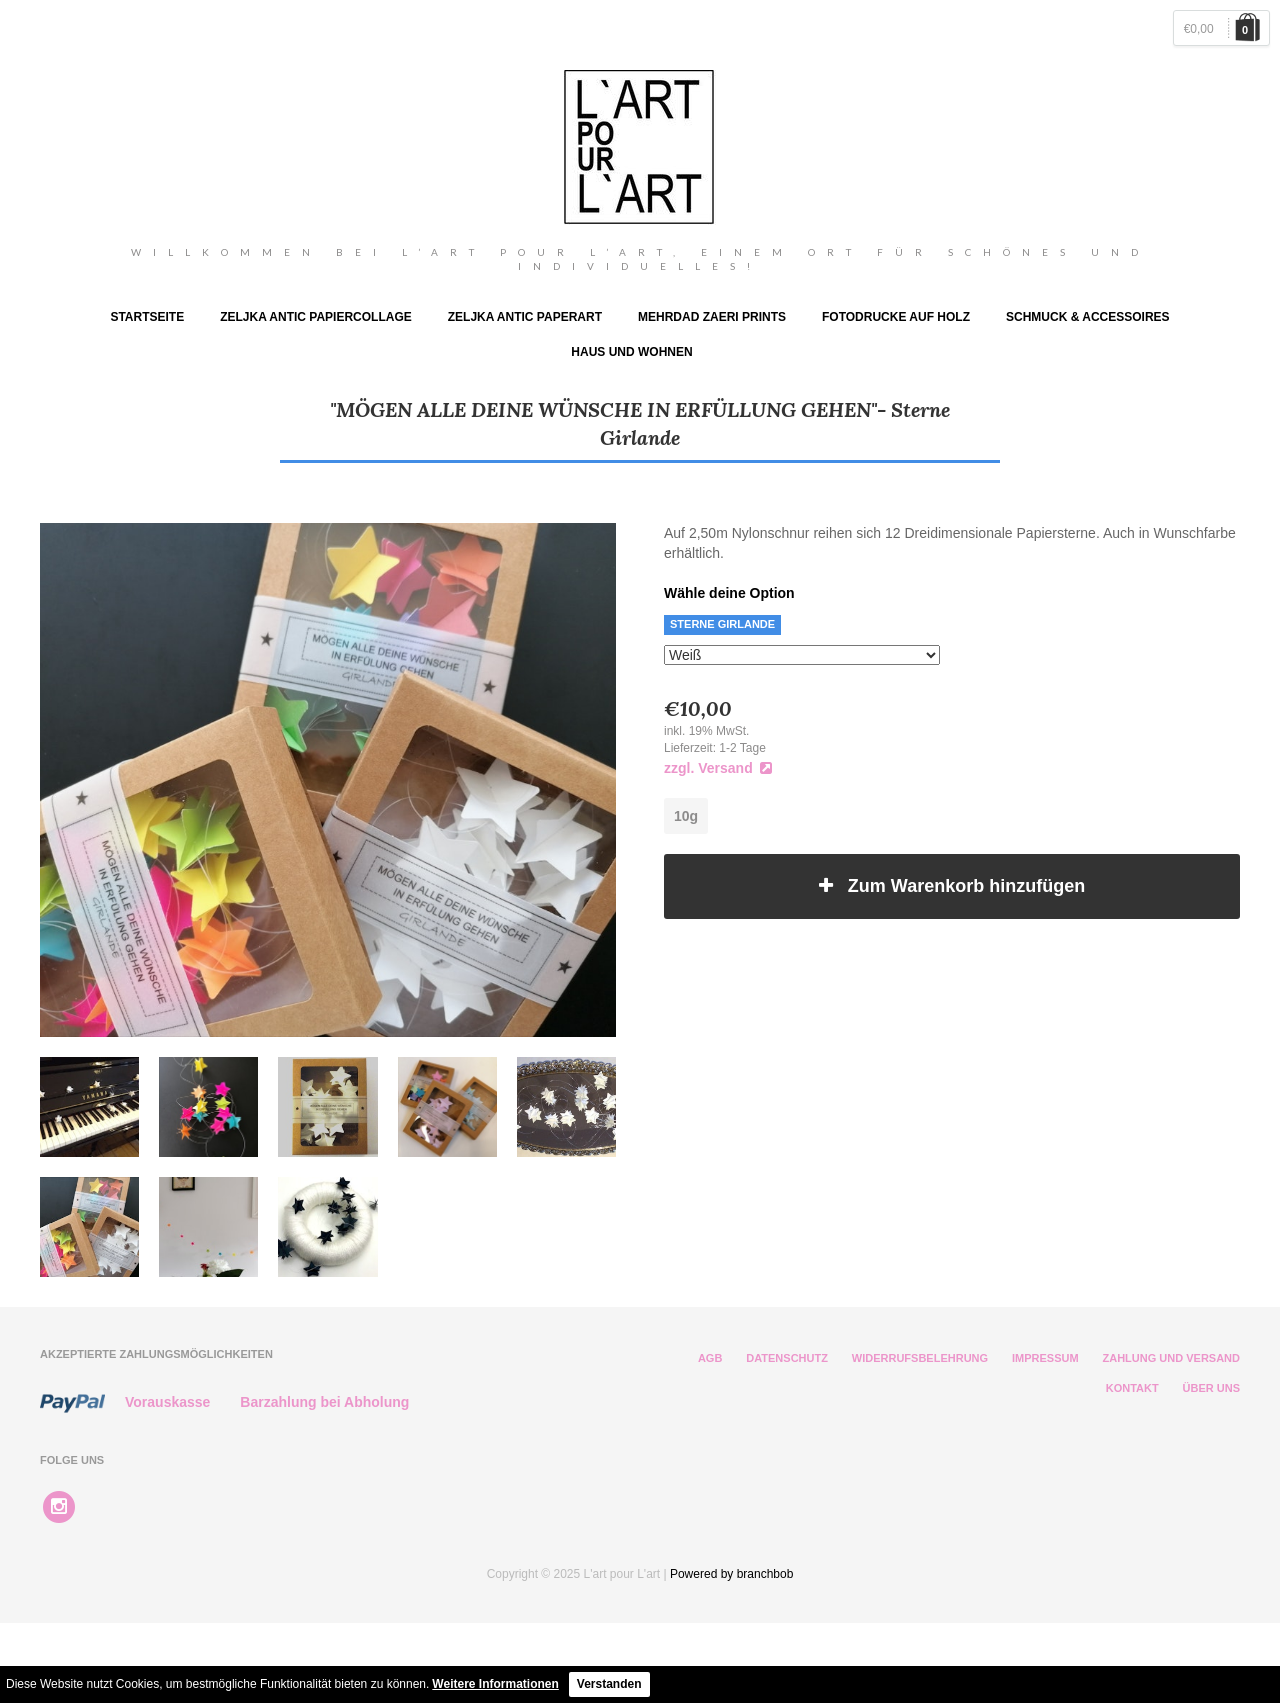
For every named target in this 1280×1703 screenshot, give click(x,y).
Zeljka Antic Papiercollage (316, 317)
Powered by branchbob (731, 1574)
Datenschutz (787, 1358)
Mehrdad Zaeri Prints (712, 317)
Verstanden (609, 1684)
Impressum (1045, 1358)
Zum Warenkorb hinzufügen (952, 886)
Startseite (147, 317)
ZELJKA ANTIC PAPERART (525, 317)
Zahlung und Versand (1172, 1358)
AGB (710, 1358)
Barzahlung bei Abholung (324, 1402)
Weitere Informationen (495, 1684)
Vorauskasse (167, 1402)
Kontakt (1132, 1388)
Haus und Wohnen (631, 352)
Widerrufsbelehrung (920, 1358)
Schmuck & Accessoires (1088, 317)
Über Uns (1211, 1388)
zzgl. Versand (718, 768)
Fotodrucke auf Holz (896, 317)
